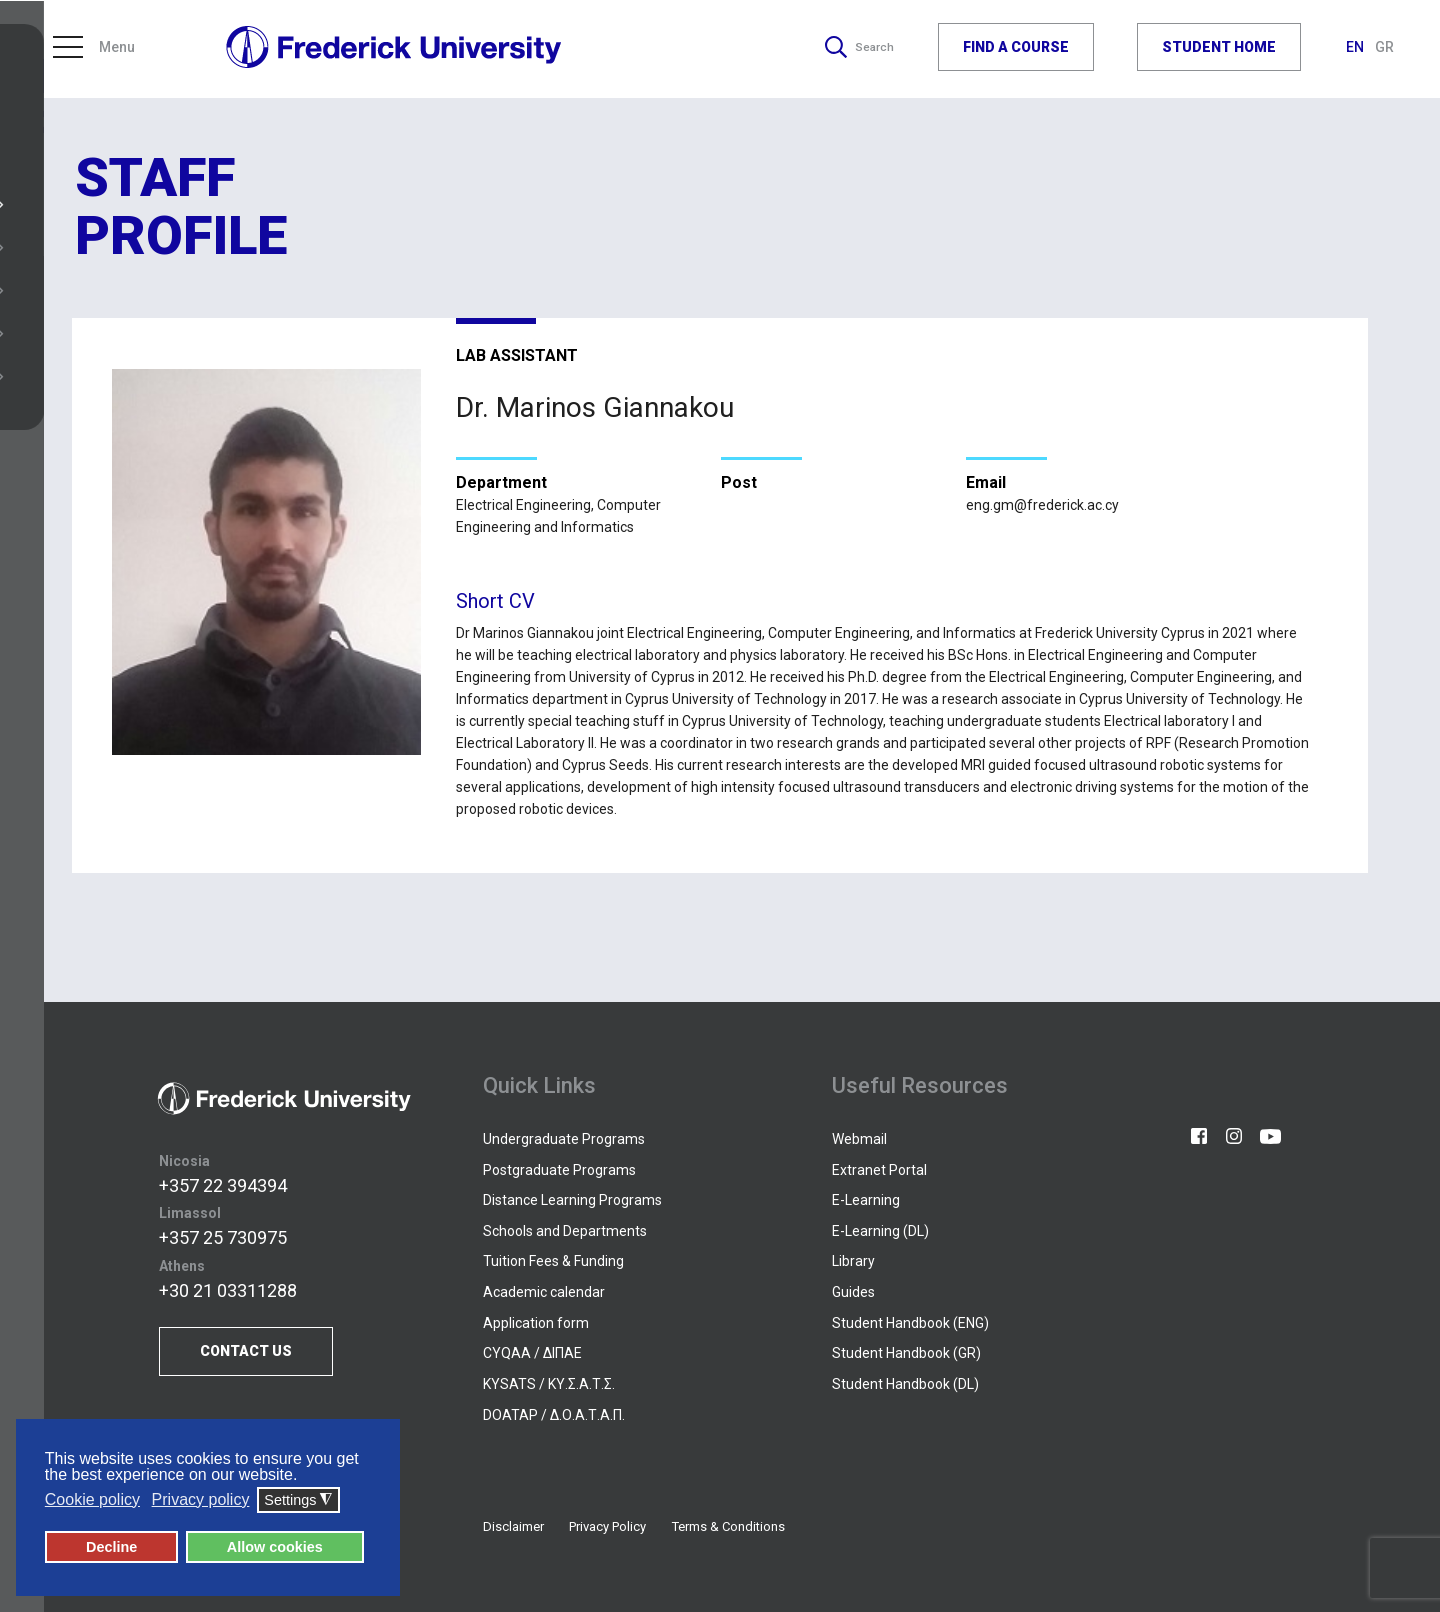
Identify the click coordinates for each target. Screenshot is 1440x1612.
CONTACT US (246, 1351)
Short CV (495, 601)
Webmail (859, 1139)
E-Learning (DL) (880, 1231)
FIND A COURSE (1016, 49)
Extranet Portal (879, 1170)
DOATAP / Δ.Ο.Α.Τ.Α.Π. (554, 1415)
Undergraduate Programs (564, 1139)
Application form (536, 1323)
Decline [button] (111, 1548)
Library (853, 1261)
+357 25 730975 (223, 1237)
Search (855, 50)
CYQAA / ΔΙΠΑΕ (532, 1353)
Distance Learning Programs (572, 1200)
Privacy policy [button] (201, 1500)
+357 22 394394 (223, 1185)
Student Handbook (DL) (905, 1384)
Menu (94, 50)
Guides (853, 1292)
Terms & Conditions (728, 1526)
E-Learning (866, 1200)
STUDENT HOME (1219, 49)
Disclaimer (513, 1526)
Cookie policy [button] (92, 1500)
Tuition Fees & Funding (553, 1261)
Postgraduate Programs (559, 1170)
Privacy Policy (607, 1526)
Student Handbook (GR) (906, 1353)
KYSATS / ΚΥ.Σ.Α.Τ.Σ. (549, 1384)
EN (1356, 50)
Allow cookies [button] (275, 1548)
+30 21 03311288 (228, 1290)
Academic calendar (544, 1292)
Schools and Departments (565, 1231)
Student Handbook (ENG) (910, 1323)
